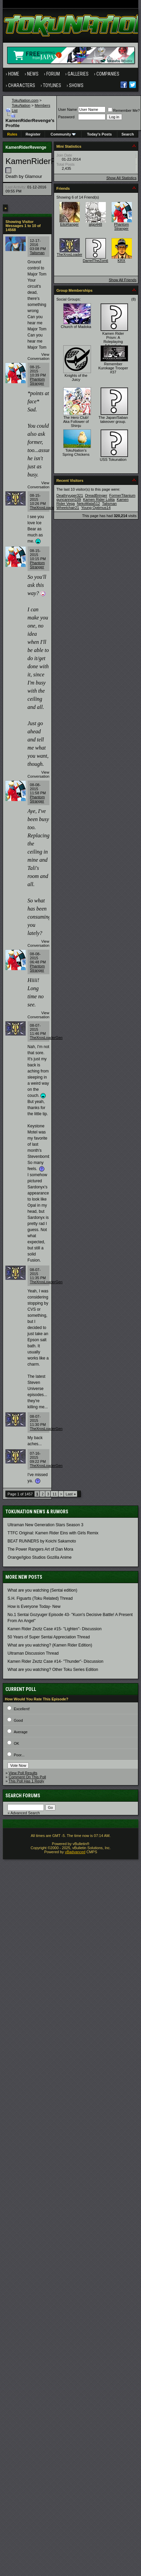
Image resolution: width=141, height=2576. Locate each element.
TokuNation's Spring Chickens (76, 452)
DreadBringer (96, 495)
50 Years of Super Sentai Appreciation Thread (48, 1637)
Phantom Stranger (37, 381)
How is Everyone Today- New (34, 1606)
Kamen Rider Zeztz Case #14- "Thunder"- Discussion (55, 1661)
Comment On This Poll (27, 1777)
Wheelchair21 (67, 508)
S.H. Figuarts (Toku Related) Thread (40, 1598)
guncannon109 (68, 499)
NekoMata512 (88, 504)
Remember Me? (124, 110)
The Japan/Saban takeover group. (113, 419)
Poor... (19, 1755)
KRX (121, 261)
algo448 (95, 224)
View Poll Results (23, 1773)
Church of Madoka (76, 327)
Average (21, 1732)
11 (54, 1494)
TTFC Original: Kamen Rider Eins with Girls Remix (52, 1533)
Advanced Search (25, 1813)
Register (33, 134)
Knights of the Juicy (76, 377)
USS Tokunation (113, 459)
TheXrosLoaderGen (46, 508)
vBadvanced (75, 1852)
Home (13, 74)
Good (18, 1720)
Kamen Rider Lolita (99, 499)
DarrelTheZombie (97, 261)
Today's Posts (99, 134)
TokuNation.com (25, 100)
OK (16, 1743)
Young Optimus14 (96, 508)
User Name (67, 109)
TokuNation (21, 105)
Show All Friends (123, 280)
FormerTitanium (122, 495)
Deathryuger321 (69, 495)
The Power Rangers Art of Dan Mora (40, 1549)
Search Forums (22, 1795)
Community (63, 134)
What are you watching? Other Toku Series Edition (52, 1669)
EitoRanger (69, 224)
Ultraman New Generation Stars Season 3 (45, 1524)
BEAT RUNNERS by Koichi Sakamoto (41, 1541)
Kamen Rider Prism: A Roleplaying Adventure (113, 339)
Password (66, 117)
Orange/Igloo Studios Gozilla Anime (39, 1557)
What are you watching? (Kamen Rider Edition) (49, 1645)
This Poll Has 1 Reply (26, 1781)
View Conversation (38, 356)
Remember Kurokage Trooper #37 (113, 368)
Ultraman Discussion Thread (32, 1653)
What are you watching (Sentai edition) (42, 1590)
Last (71, 1494)
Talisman (37, 253)
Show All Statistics (121, 178)
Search (127, 134)
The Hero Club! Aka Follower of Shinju (76, 421)
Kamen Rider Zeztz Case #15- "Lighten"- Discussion (54, 1629)
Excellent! (22, 1709)
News (33, 74)
